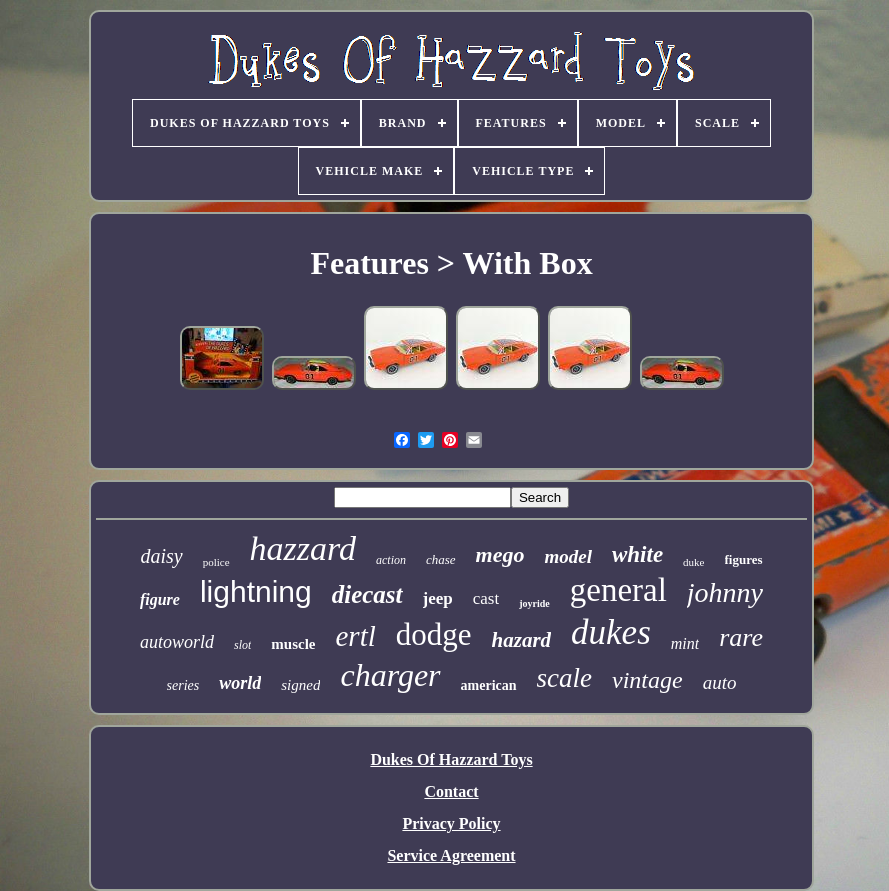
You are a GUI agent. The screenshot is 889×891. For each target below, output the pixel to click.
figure (160, 599)
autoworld (177, 642)
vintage (647, 680)
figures (744, 559)
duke (693, 562)
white (637, 554)
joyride (534, 603)
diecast (367, 594)
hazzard (303, 548)
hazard (522, 640)
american (489, 685)
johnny (725, 592)
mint (685, 643)
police (216, 562)
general (618, 590)
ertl (355, 636)
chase (441, 559)
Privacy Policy (451, 823)
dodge (434, 634)
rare (741, 637)
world (240, 683)
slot (242, 645)
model (568, 556)
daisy (161, 556)
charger (390, 675)
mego (500, 554)
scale (564, 678)
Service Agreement (451, 855)
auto (720, 682)
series (183, 685)
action (391, 560)
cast (486, 598)
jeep (438, 598)
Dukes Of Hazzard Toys (451, 759)
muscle (293, 644)
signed (300, 685)
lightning (256, 591)
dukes (611, 632)
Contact (451, 791)
